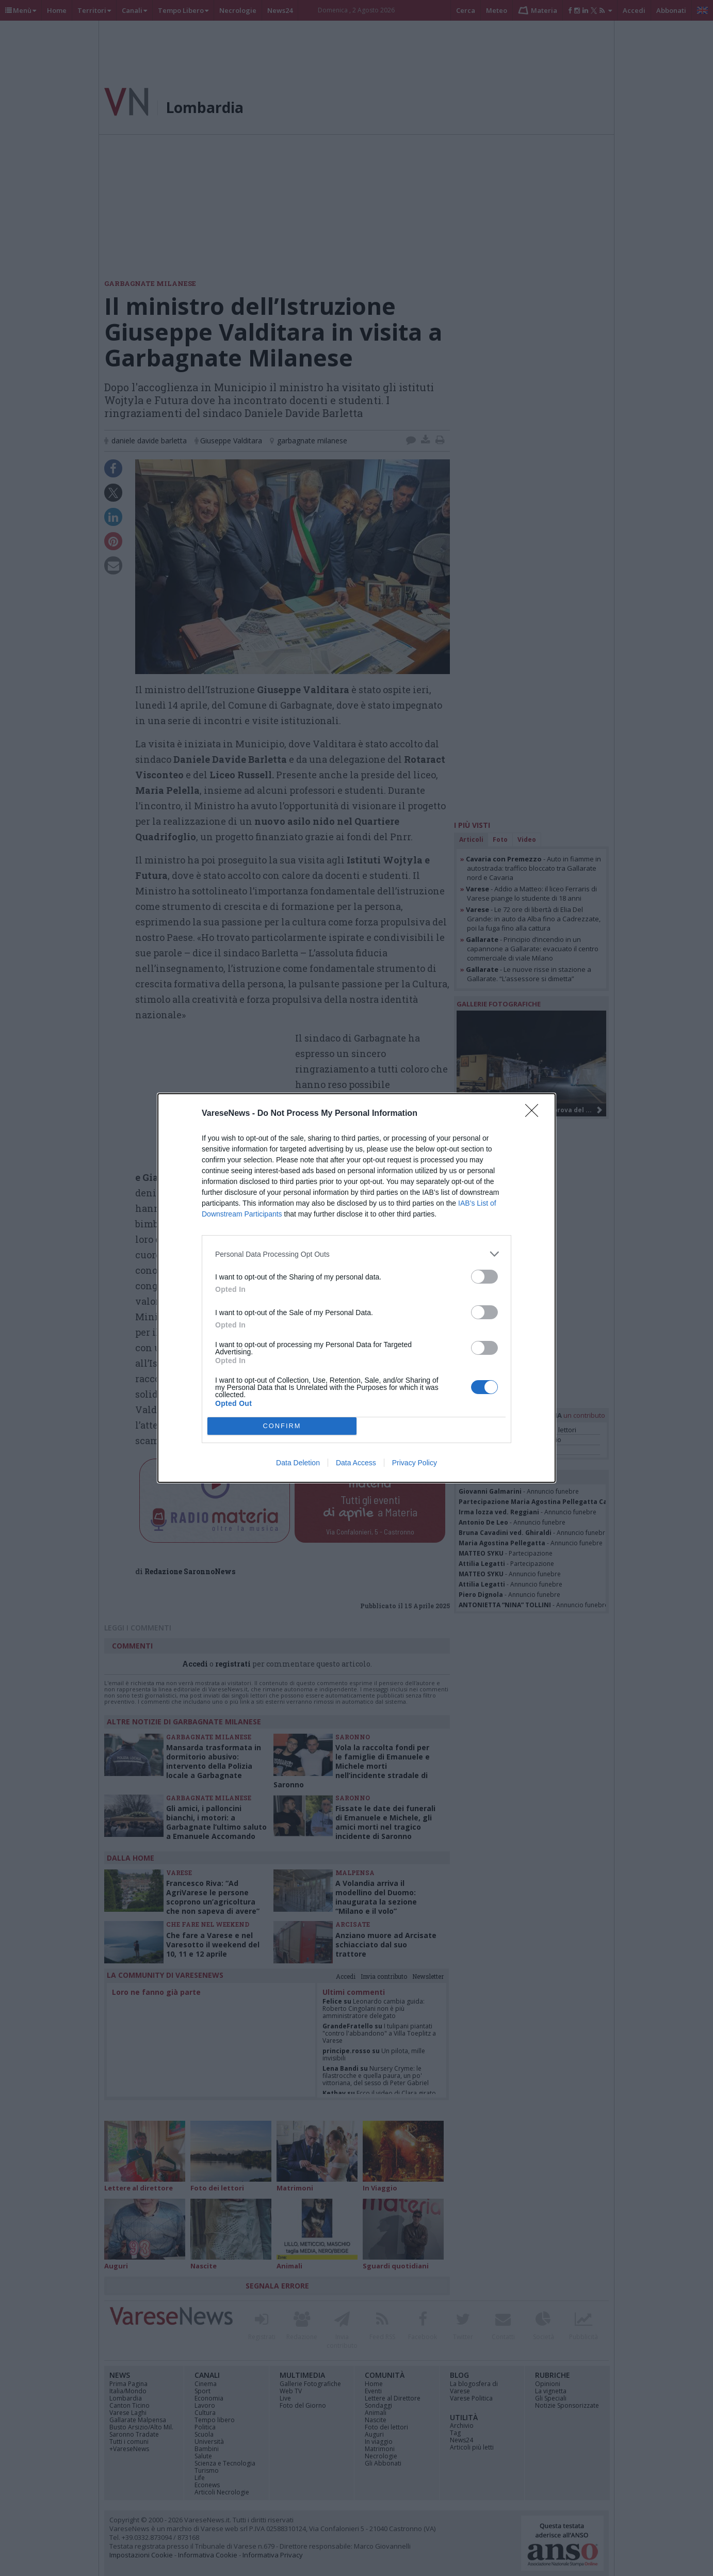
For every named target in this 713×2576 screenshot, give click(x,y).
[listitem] (356, 1254)
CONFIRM (282, 1426)
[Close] (535, 1114)
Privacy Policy (414, 1463)
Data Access (356, 1463)
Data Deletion (298, 1463)
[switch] (484, 1277)
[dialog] (356, 1288)
